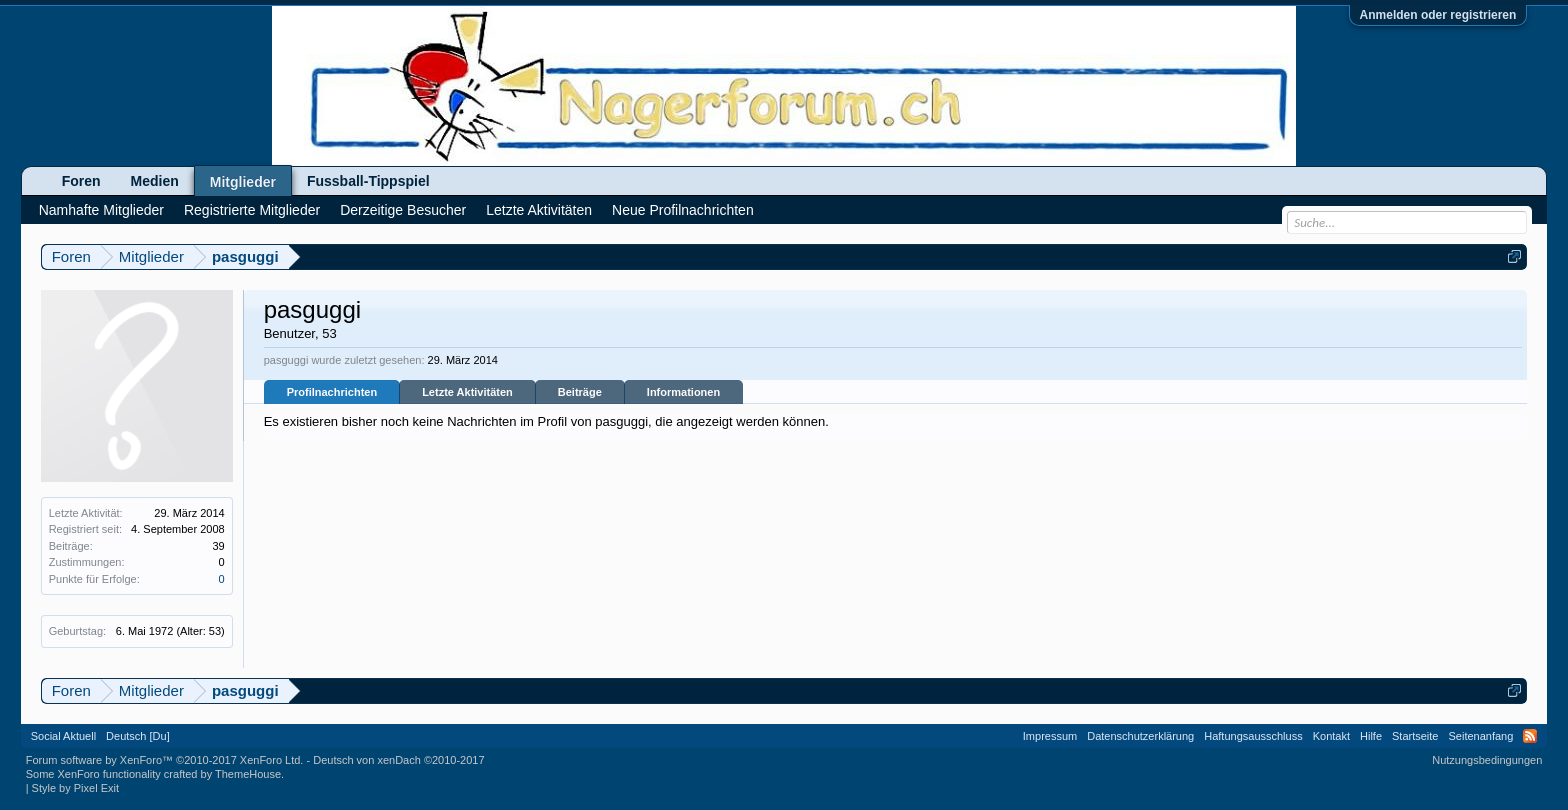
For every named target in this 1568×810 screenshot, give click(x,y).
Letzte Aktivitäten (467, 392)
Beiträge (580, 392)
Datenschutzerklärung (1140, 736)
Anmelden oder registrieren (1438, 15)
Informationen (683, 392)
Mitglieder (243, 182)
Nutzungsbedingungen (1487, 760)
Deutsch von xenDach (398, 760)
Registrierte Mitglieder (252, 210)
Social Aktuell (63, 736)
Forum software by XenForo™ (165, 760)
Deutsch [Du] (138, 736)
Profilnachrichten (332, 392)
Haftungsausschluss (1253, 736)
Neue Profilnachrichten (683, 210)
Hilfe (1371, 736)
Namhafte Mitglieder (101, 210)
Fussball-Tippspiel (368, 181)
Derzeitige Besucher (403, 210)
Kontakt (1331, 736)
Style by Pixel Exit (75, 788)
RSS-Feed (1530, 736)
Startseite (1415, 736)
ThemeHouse (248, 774)
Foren (81, 181)
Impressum (1050, 736)
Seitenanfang (1480, 736)
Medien (155, 181)
